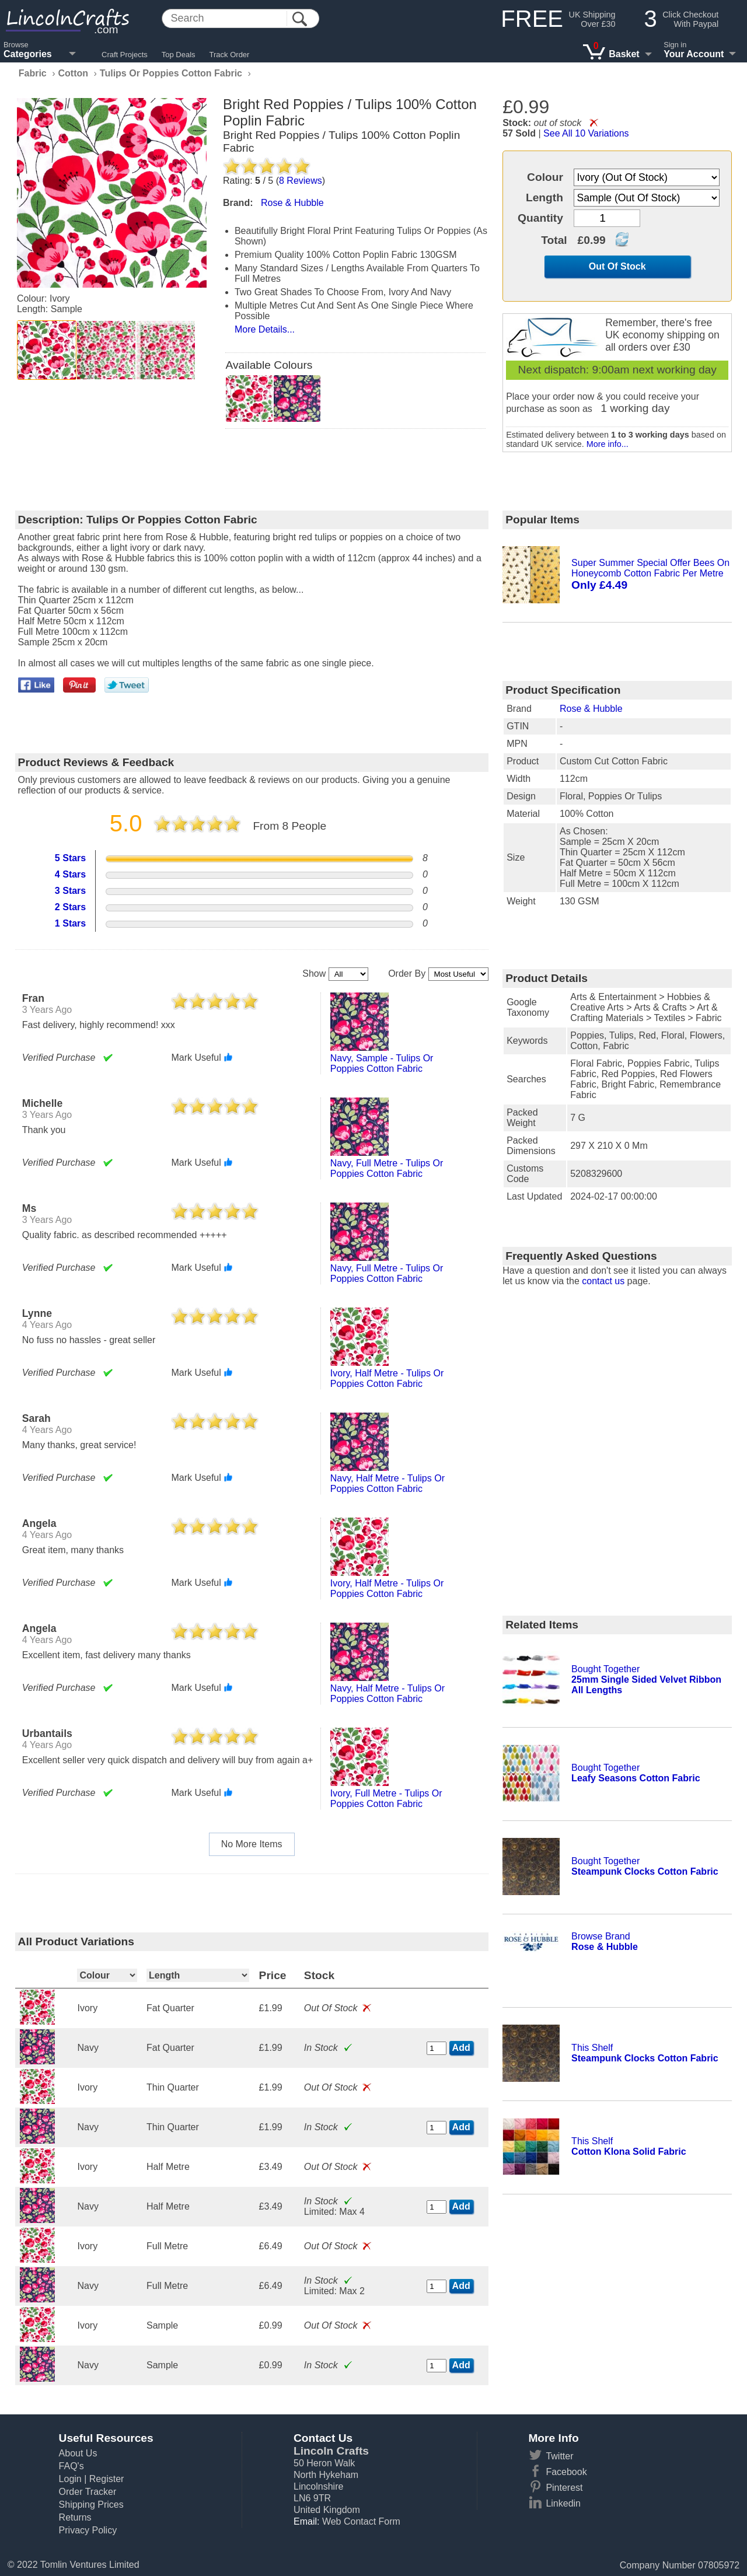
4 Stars (70, 874)
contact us (603, 1281)
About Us (78, 2453)
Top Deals (179, 54)
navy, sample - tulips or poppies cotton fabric (382, 1063)
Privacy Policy (88, 2530)
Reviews (300, 181)
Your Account (694, 54)
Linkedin (563, 2503)
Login (70, 2479)
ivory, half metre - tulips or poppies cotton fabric (387, 1378)
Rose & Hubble (591, 709)
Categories (28, 54)
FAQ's (71, 2466)
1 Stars (70, 923)
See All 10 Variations (586, 133)
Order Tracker (88, 2492)
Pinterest (564, 2488)
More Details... (265, 329)
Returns (75, 2517)
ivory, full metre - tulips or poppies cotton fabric (386, 1798)
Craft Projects (125, 54)
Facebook (566, 2472)
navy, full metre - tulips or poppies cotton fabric (387, 1168)
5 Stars (70, 858)
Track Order (230, 54)
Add (461, 2048)
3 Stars (70, 891)
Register (106, 2479)
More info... (608, 444)
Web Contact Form (361, 2521)
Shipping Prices (91, 2504)
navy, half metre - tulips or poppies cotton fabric (387, 1483)
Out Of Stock (617, 266)
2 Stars (70, 907)
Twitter (559, 2456)
